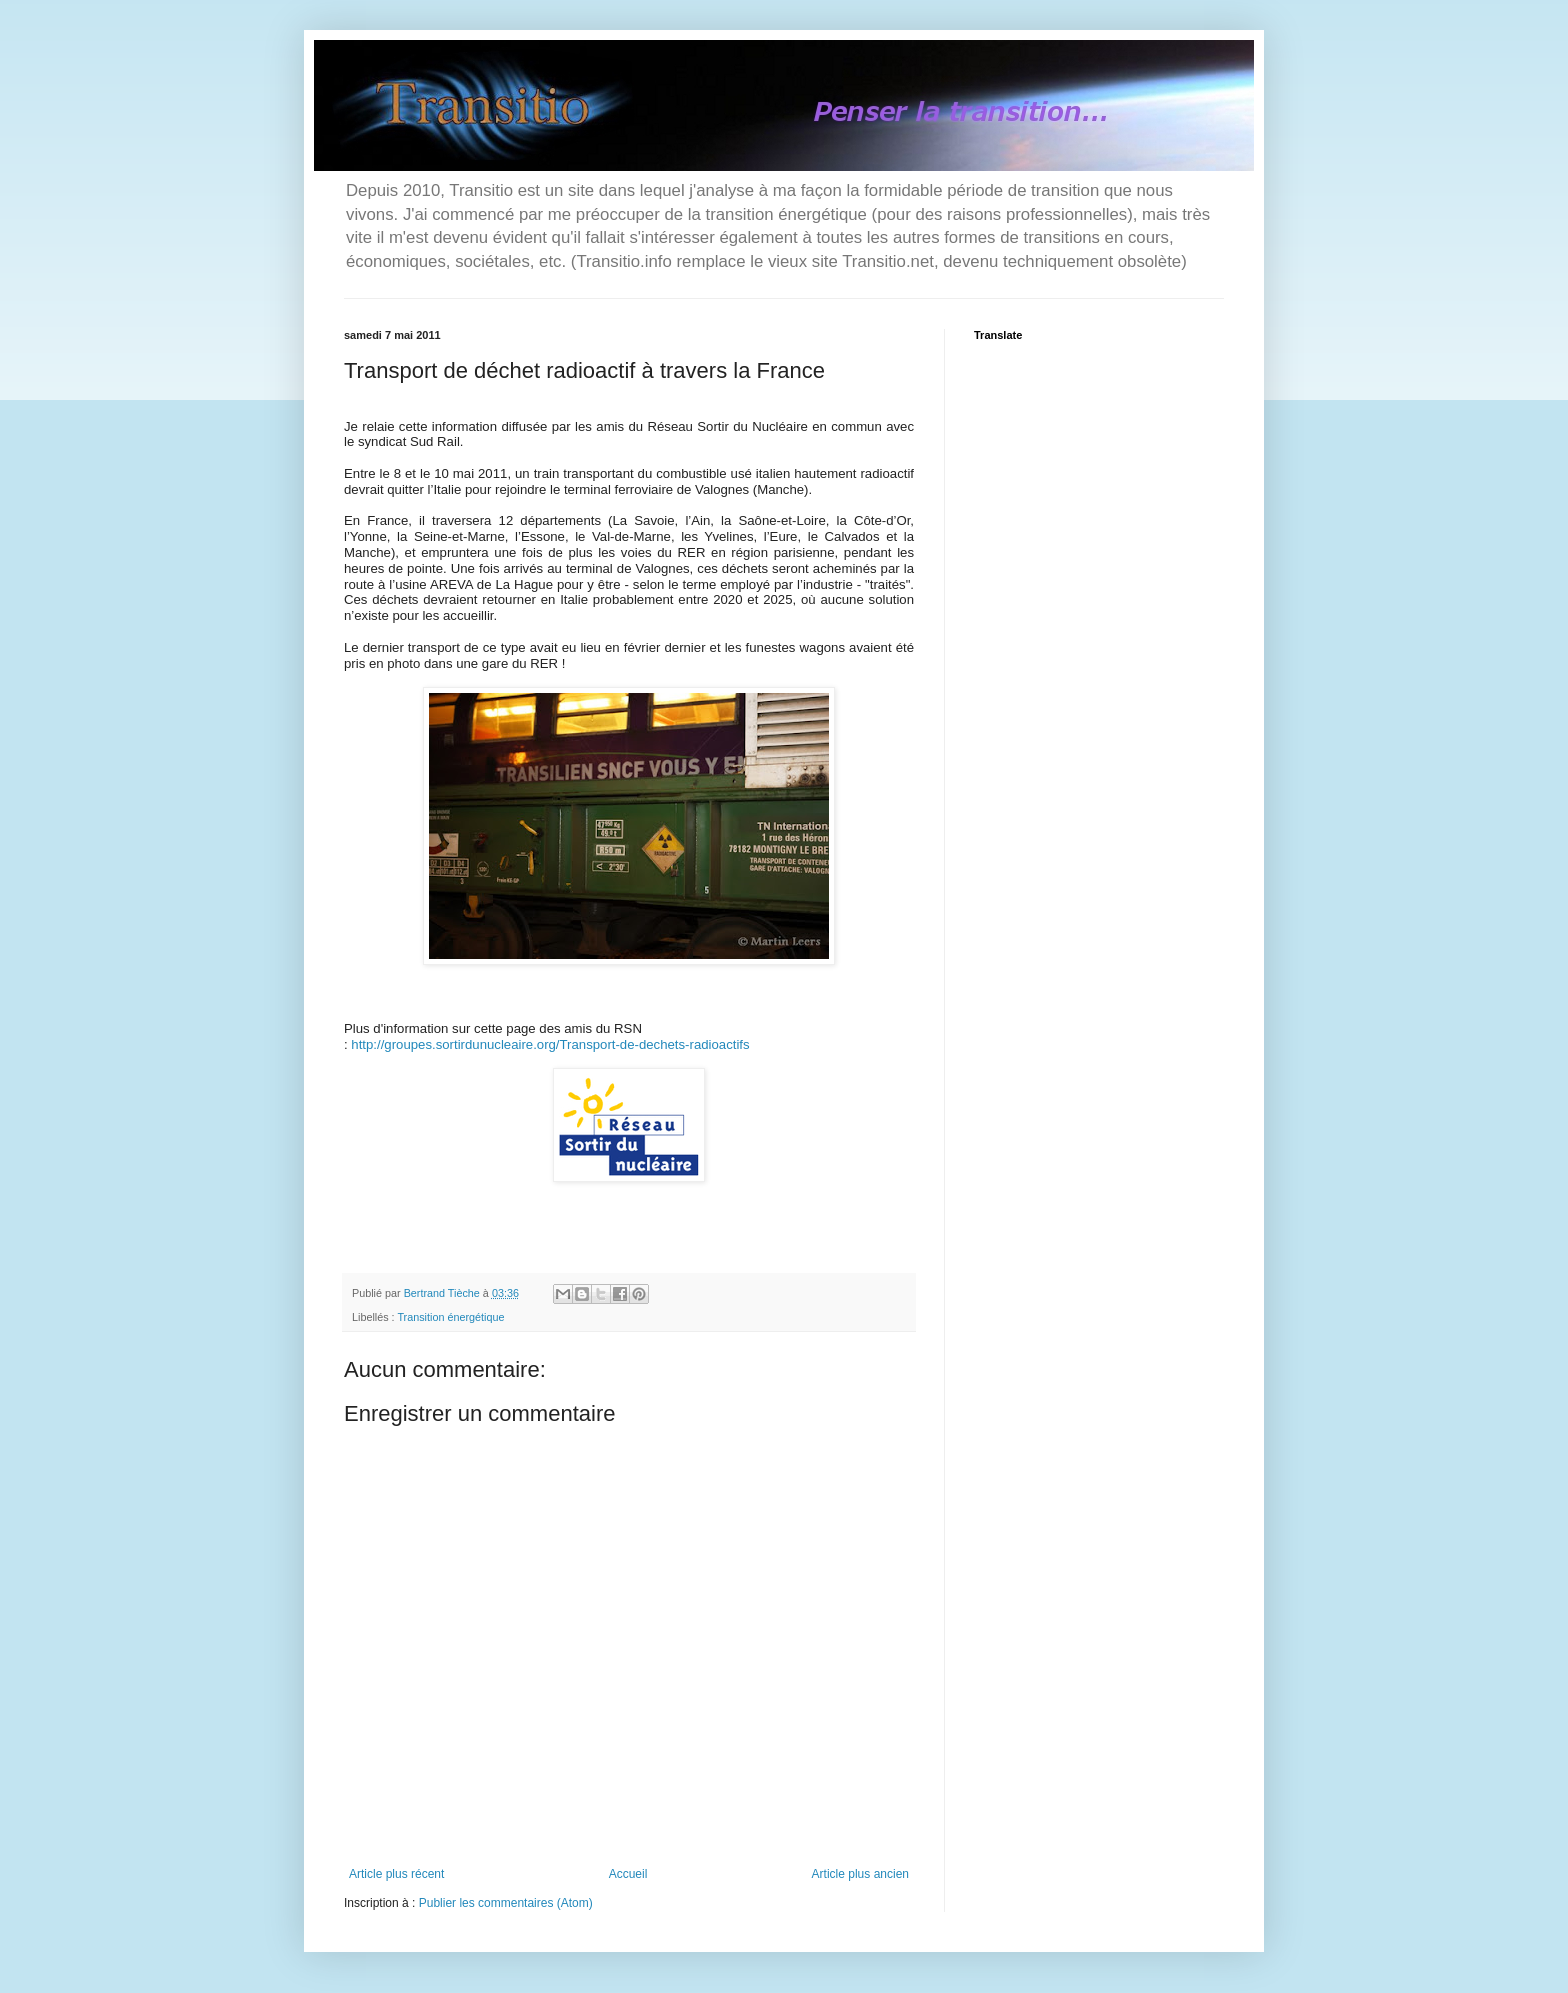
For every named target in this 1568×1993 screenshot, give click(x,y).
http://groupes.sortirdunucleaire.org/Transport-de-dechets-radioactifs (550, 1044)
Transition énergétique (450, 1317)
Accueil (628, 1874)
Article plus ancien (860, 1874)
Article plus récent (396, 1874)
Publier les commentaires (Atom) (506, 1903)
